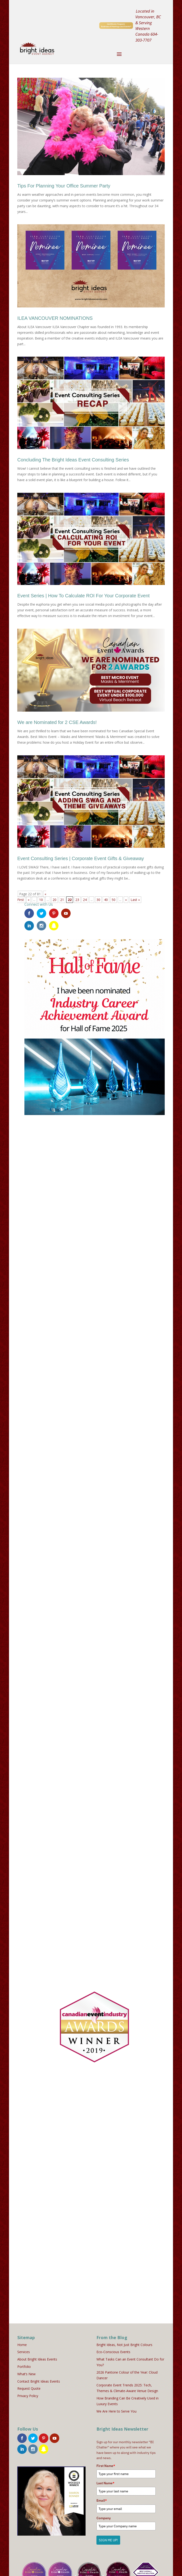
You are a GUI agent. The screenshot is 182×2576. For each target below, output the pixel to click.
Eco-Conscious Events (113, 2352)
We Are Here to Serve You (116, 2411)
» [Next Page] (126, 899)
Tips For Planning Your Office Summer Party (63, 185)
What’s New (26, 2374)
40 (106, 899)
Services (23, 2352)
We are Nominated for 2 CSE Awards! (57, 722)
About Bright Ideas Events (37, 2359)
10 (41, 899)
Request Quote (29, 2388)
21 (62, 899)
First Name (105, 2466)
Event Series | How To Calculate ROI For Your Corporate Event (83, 595)
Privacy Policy (27, 2396)
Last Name (105, 2483)
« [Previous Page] (28, 899)
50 (113, 899)
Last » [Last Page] (135, 899)
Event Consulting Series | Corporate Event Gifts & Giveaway (80, 858)
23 (77, 899)
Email (101, 2500)
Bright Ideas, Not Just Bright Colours (124, 2344)
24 (85, 899)
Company (103, 2518)
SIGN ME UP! (108, 2540)
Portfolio (24, 2366)
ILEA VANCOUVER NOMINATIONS (55, 318)
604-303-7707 (146, 37)
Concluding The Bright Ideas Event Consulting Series (73, 459)
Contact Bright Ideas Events (38, 2381)
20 (54, 899)
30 (98, 899)
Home (22, 2344)
